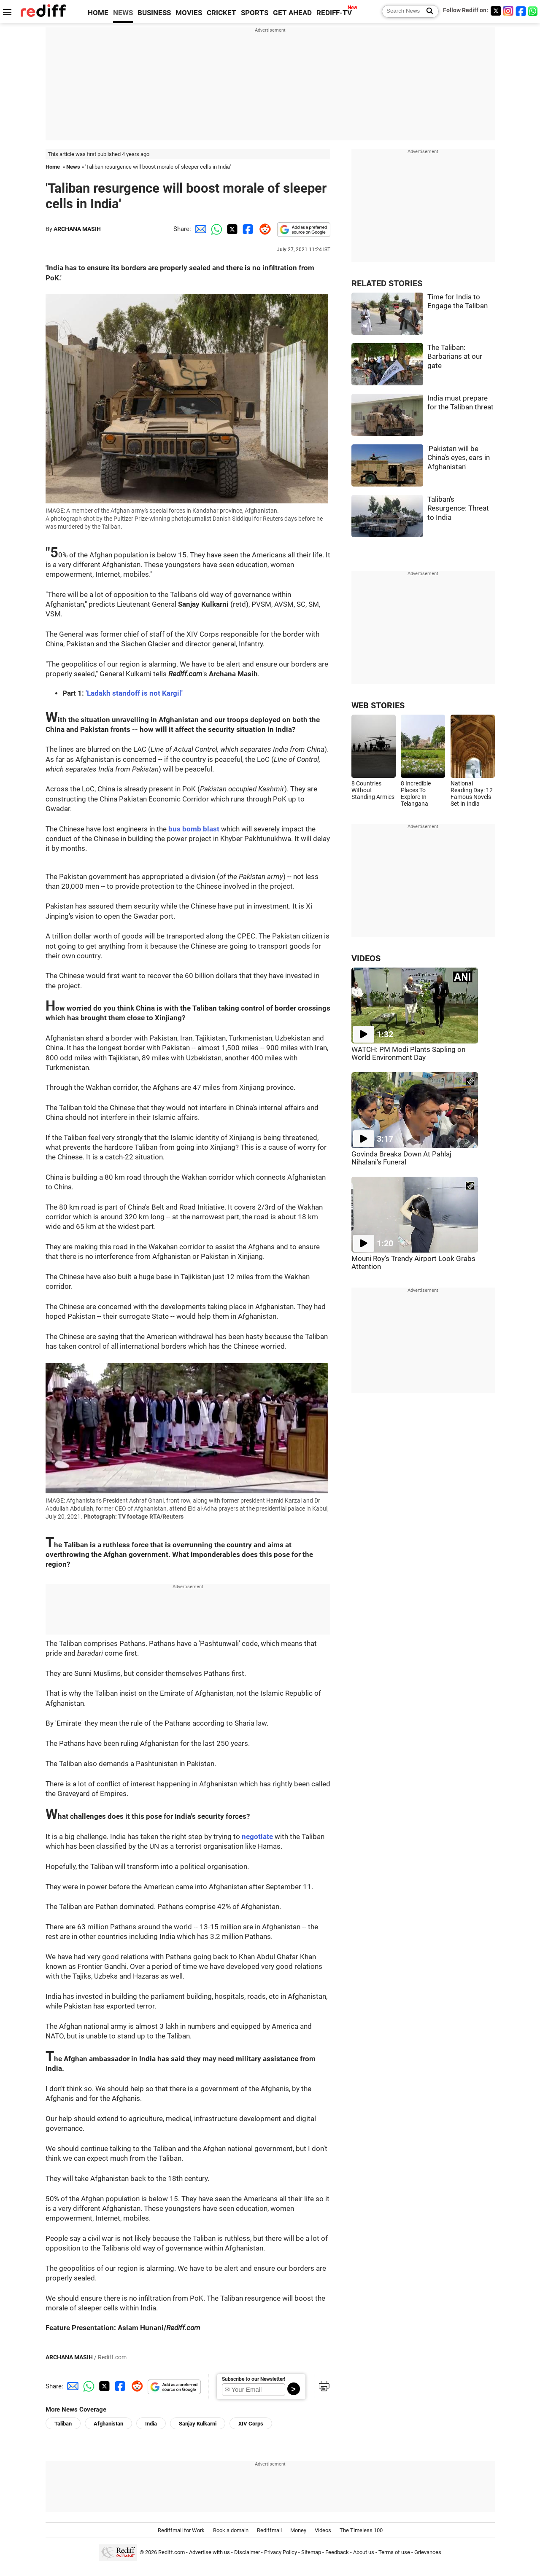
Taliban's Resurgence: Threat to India (458, 508)
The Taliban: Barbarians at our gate (454, 357)
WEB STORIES (378, 705)
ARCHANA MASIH (77, 229)
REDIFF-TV (334, 13)
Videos (323, 2530)
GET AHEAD (292, 13)
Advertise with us (209, 2552)
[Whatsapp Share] (215, 229)
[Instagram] (508, 10)
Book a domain (230, 2530)
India (151, 2423)
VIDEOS (366, 958)
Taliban (63, 2423)
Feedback (337, 2552)
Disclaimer (247, 2552)
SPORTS (254, 13)
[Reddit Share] (263, 229)
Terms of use (394, 2552)
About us (363, 2552)
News (73, 167)
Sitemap (311, 2552)
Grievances (427, 2552)
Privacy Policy (280, 2552)
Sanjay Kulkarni (197, 2423)
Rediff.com (171, 2552)
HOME (98, 13)
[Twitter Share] (231, 229)
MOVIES (189, 13)
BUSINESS (154, 13)
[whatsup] (533, 10)
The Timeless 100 (361, 2530)
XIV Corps (250, 2423)
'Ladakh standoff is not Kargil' (134, 693)
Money (298, 2530)
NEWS (123, 13)
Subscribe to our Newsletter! (253, 2379)
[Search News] (427, 11)
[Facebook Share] (247, 229)
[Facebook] (521, 10)
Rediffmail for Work (181, 2530)
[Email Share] (199, 229)
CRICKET (221, 13)
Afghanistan (108, 2423)
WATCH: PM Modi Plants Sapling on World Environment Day (408, 1054)
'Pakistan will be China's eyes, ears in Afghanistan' (458, 458)
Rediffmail (269, 2530)
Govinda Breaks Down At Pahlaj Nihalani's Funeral (401, 1158)
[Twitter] (495, 10)
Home (53, 167)
